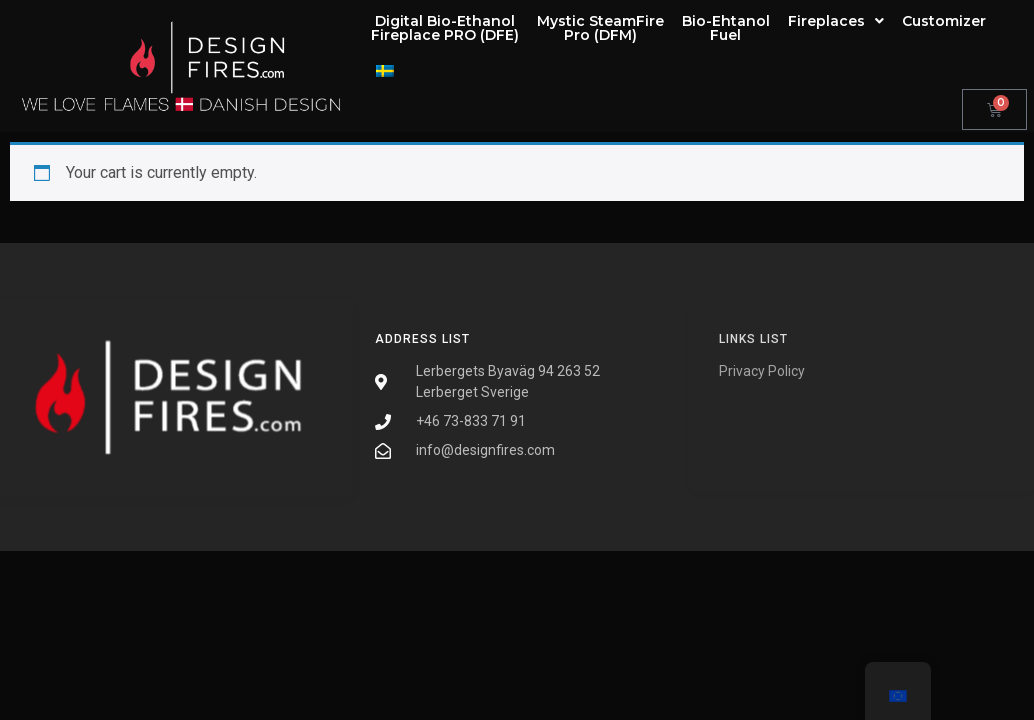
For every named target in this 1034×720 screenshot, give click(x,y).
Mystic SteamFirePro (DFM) (600, 28)
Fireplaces (836, 21)
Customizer (944, 21)
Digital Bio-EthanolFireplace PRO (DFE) (445, 28)
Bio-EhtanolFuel (726, 28)
